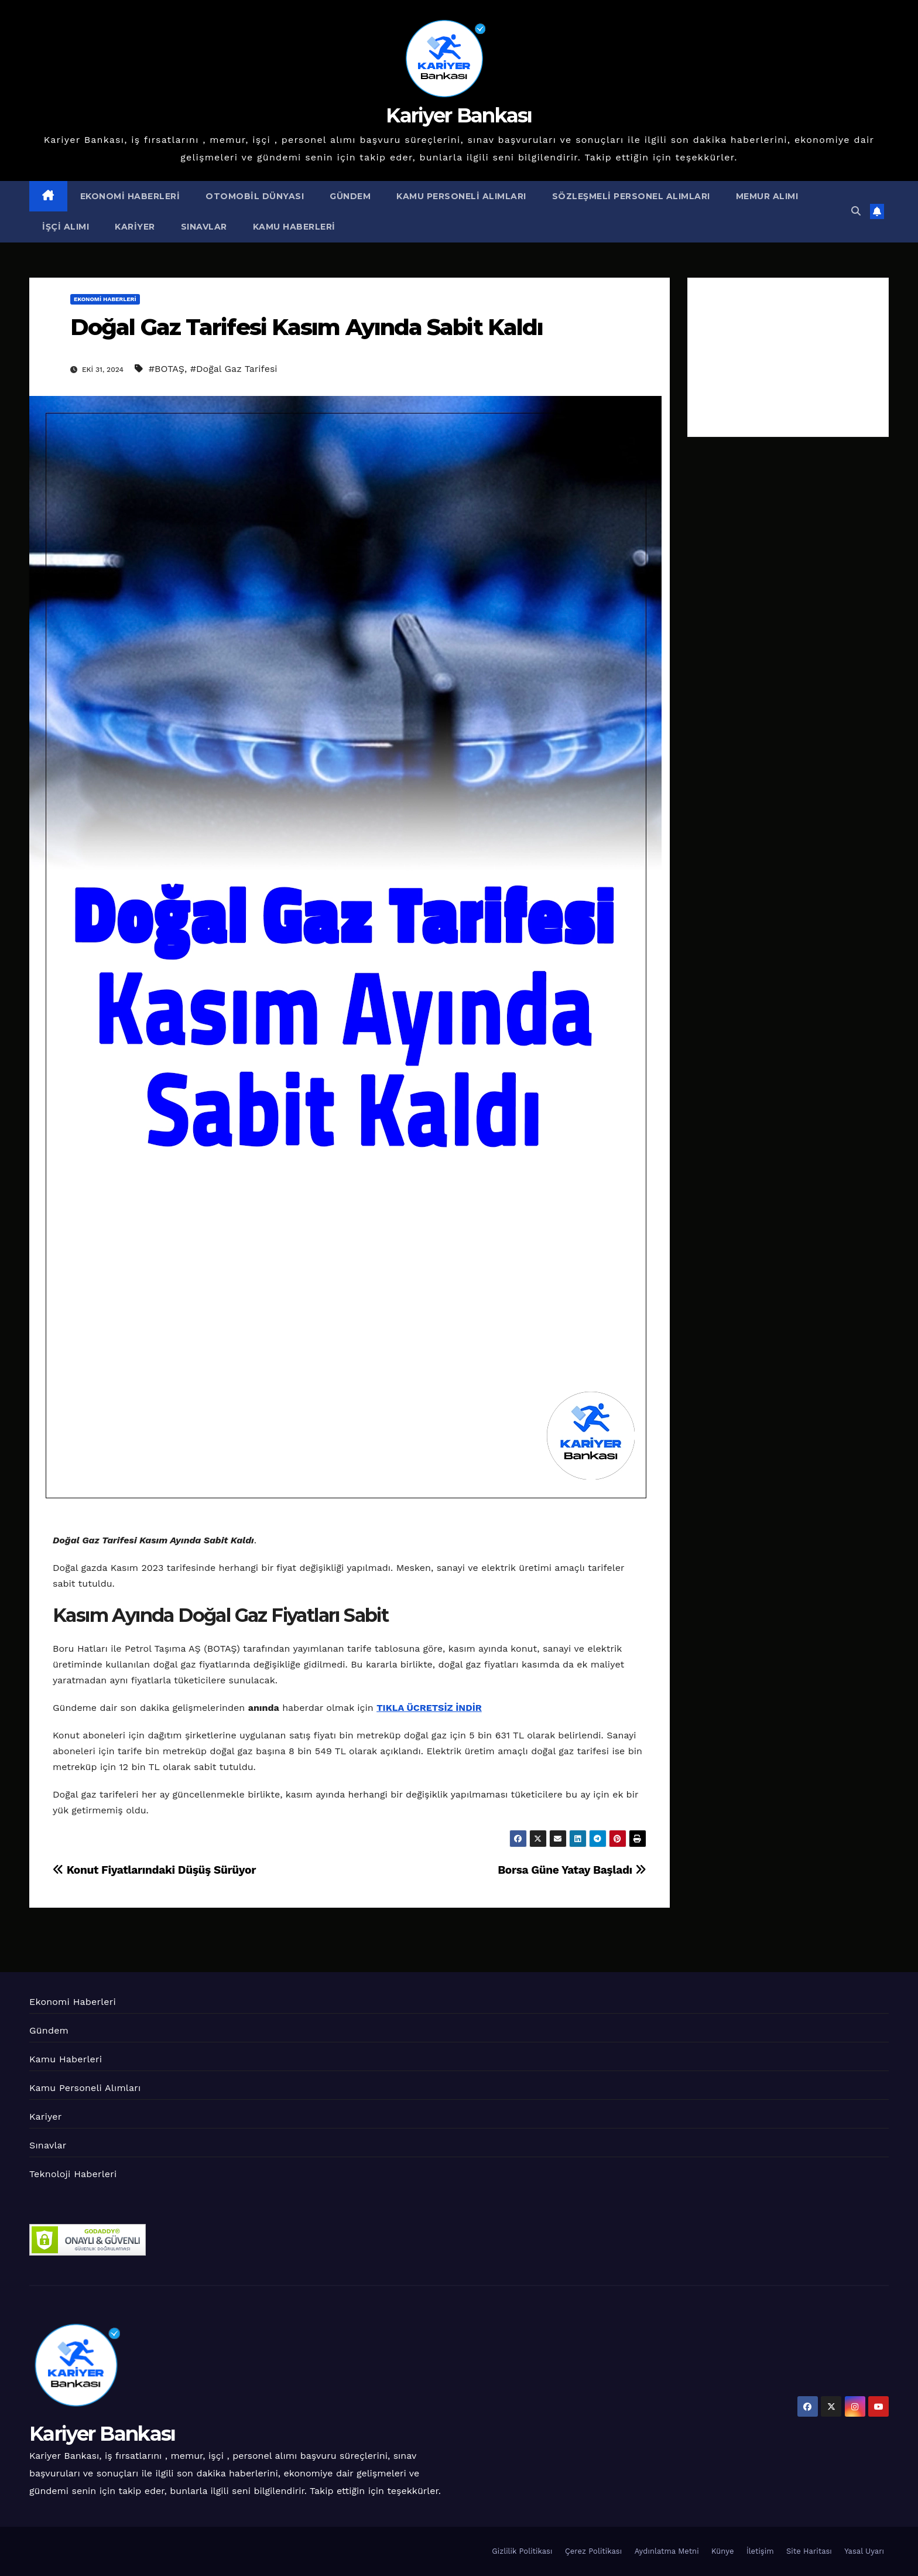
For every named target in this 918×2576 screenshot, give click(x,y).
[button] (856, 211)
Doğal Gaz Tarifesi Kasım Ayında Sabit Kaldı (306, 327)
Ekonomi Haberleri (130, 196)
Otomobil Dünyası (254, 196)
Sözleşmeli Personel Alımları (631, 196)
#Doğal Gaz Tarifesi (234, 368)
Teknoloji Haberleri (73, 2173)
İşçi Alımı (65, 226)
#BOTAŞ (166, 368)
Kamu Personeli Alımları (461, 196)
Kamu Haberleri (294, 226)
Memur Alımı (767, 196)
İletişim (760, 2551)
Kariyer (135, 226)
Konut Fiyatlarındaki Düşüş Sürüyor (154, 1870)
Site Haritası (809, 2551)
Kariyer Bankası (459, 115)
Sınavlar (204, 226)
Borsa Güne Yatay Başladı (572, 1870)
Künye (722, 2551)
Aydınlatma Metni (667, 2551)
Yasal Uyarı (864, 2551)
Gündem (350, 196)
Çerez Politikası (593, 2551)
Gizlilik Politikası (522, 2551)
